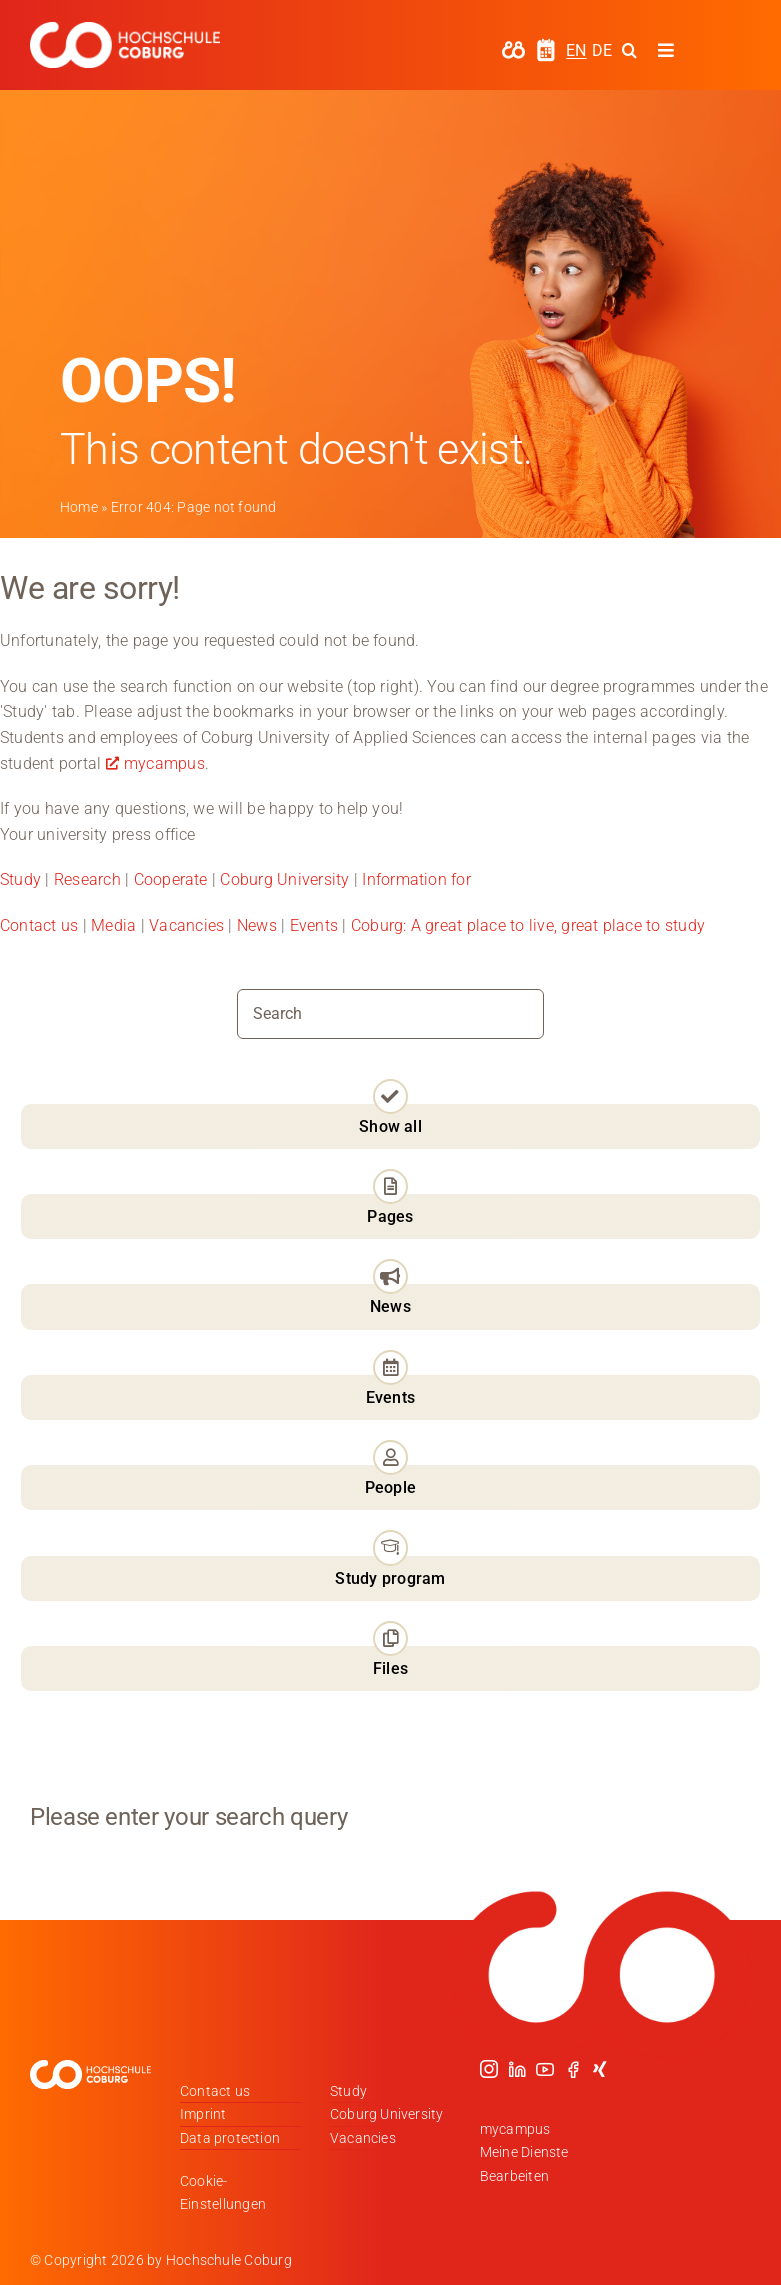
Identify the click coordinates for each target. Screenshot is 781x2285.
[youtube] (545, 2069)
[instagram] (489, 2069)
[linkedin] (517, 2069)
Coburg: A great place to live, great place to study (528, 925)
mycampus (164, 763)
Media (113, 925)
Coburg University (284, 879)
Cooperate (171, 879)
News (257, 925)
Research (87, 879)
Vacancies (186, 925)
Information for (416, 879)
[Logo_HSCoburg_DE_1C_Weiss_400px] (125, 29)
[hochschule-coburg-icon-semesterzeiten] (546, 45)
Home (79, 507)
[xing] (600, 2069)
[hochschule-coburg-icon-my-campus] (513, 47)
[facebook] (573, 2069)
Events (316, 925)
